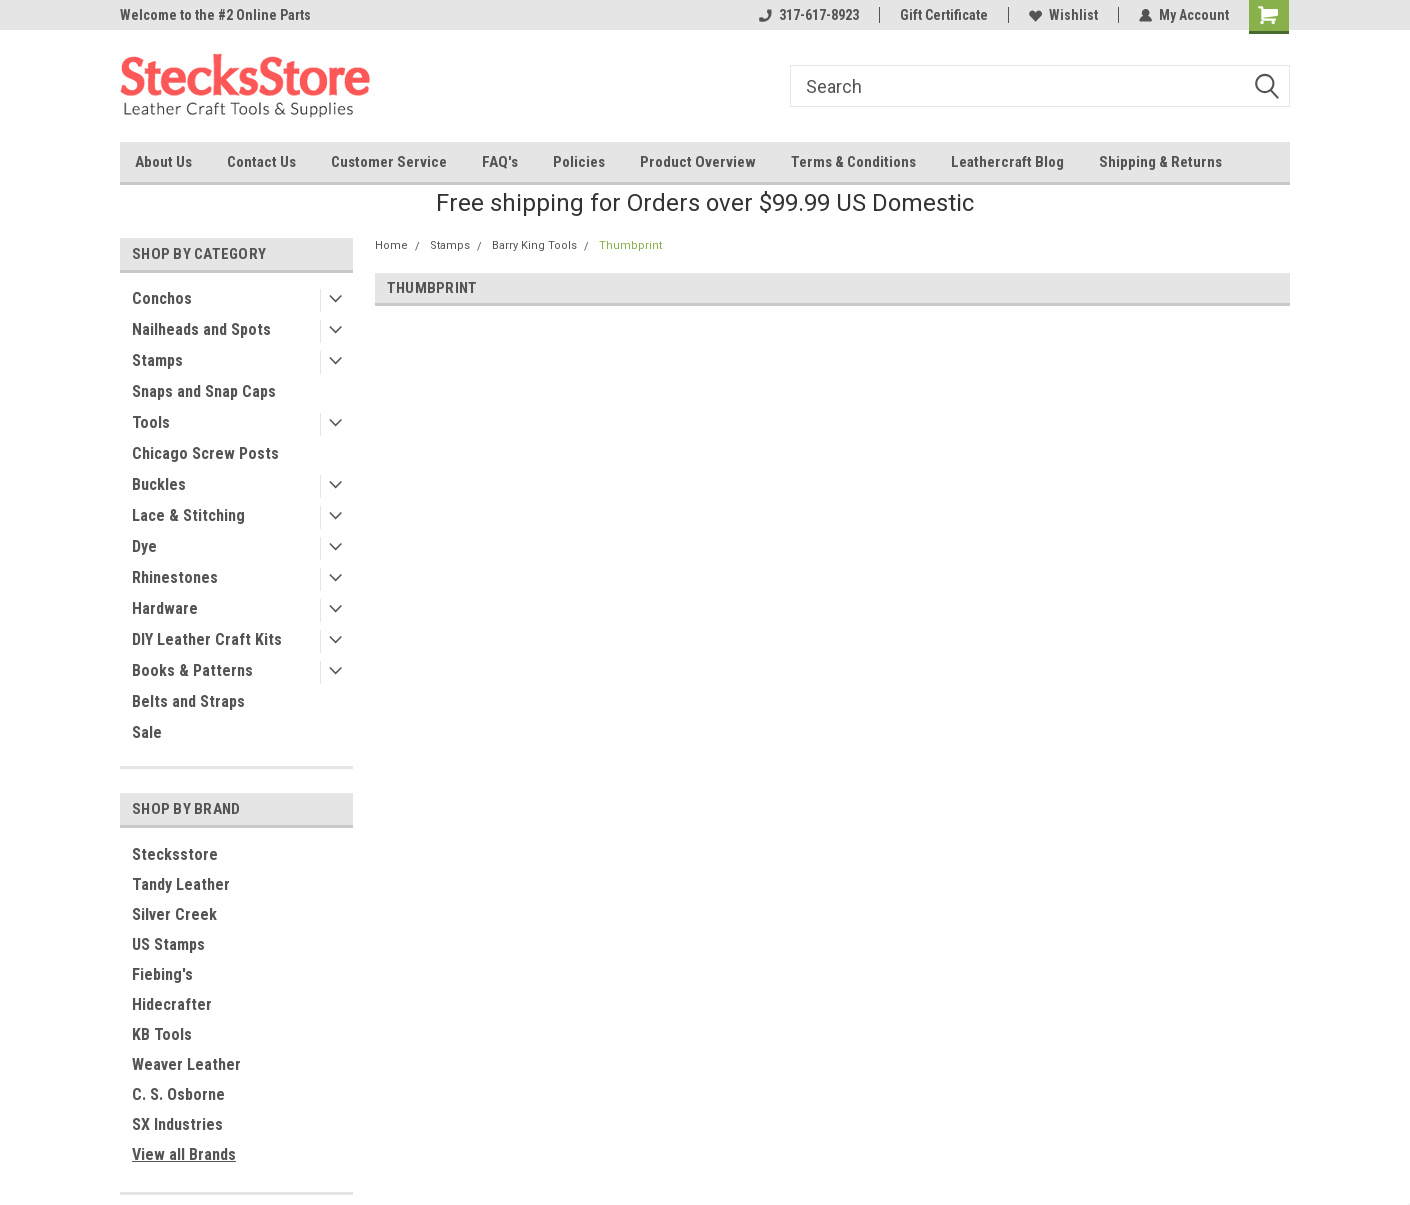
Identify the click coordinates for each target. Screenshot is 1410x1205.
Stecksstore (175, 854)
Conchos (162, 298)
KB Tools (162, 1034)
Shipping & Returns (1160, 162)
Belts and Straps (188, 701)
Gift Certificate (944, 15)
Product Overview (698, 162)
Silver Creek (174, 914)
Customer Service (389, 162)
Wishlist (1063, 15)
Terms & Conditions (853, 162)
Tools (151, 422)
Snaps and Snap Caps (204, 391)
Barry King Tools (534, 245)
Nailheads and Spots (201, 329)
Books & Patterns (192, 670)
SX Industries (177, 1124)
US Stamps (168, 944)
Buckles (159, 484)
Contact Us (261, 162)
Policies (579, 162)
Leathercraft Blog (1007, 162)
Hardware (165, 608)
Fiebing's (162, 974)
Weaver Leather (186, 1064)
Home (391, 245)
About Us (163, 162)
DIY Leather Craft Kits (207, 639)
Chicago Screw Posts (205, 453)
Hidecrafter (172, 1004)
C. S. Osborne (178, 1094)
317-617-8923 (809, 15)
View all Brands (184, 1154)
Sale (147, 732)
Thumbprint (630, 245)
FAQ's (500, 162)
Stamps (157, 360)
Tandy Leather (181, 884)
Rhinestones (175, 577)
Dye (144, 546)
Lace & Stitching (188, 515)
